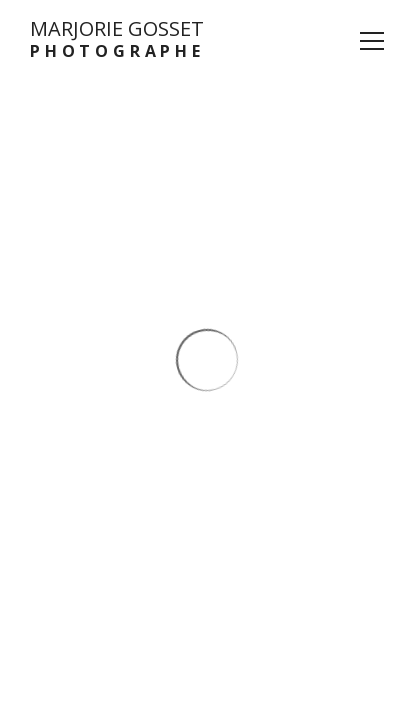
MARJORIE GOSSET (117, 40)
